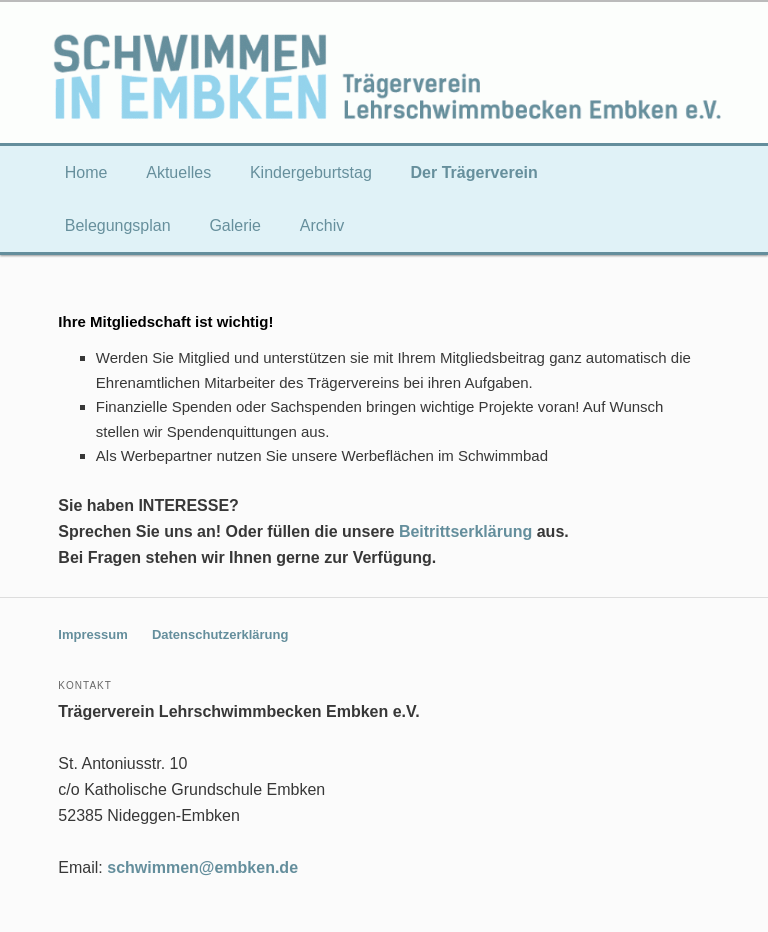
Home (86, 172)
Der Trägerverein (474, 172)
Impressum (92, 634)
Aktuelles (178, 172)
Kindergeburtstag (311, 172)
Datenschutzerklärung (220, 634)
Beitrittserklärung (465, 531)
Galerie (235, 225)
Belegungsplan (118, 225)
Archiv (322, 225)
